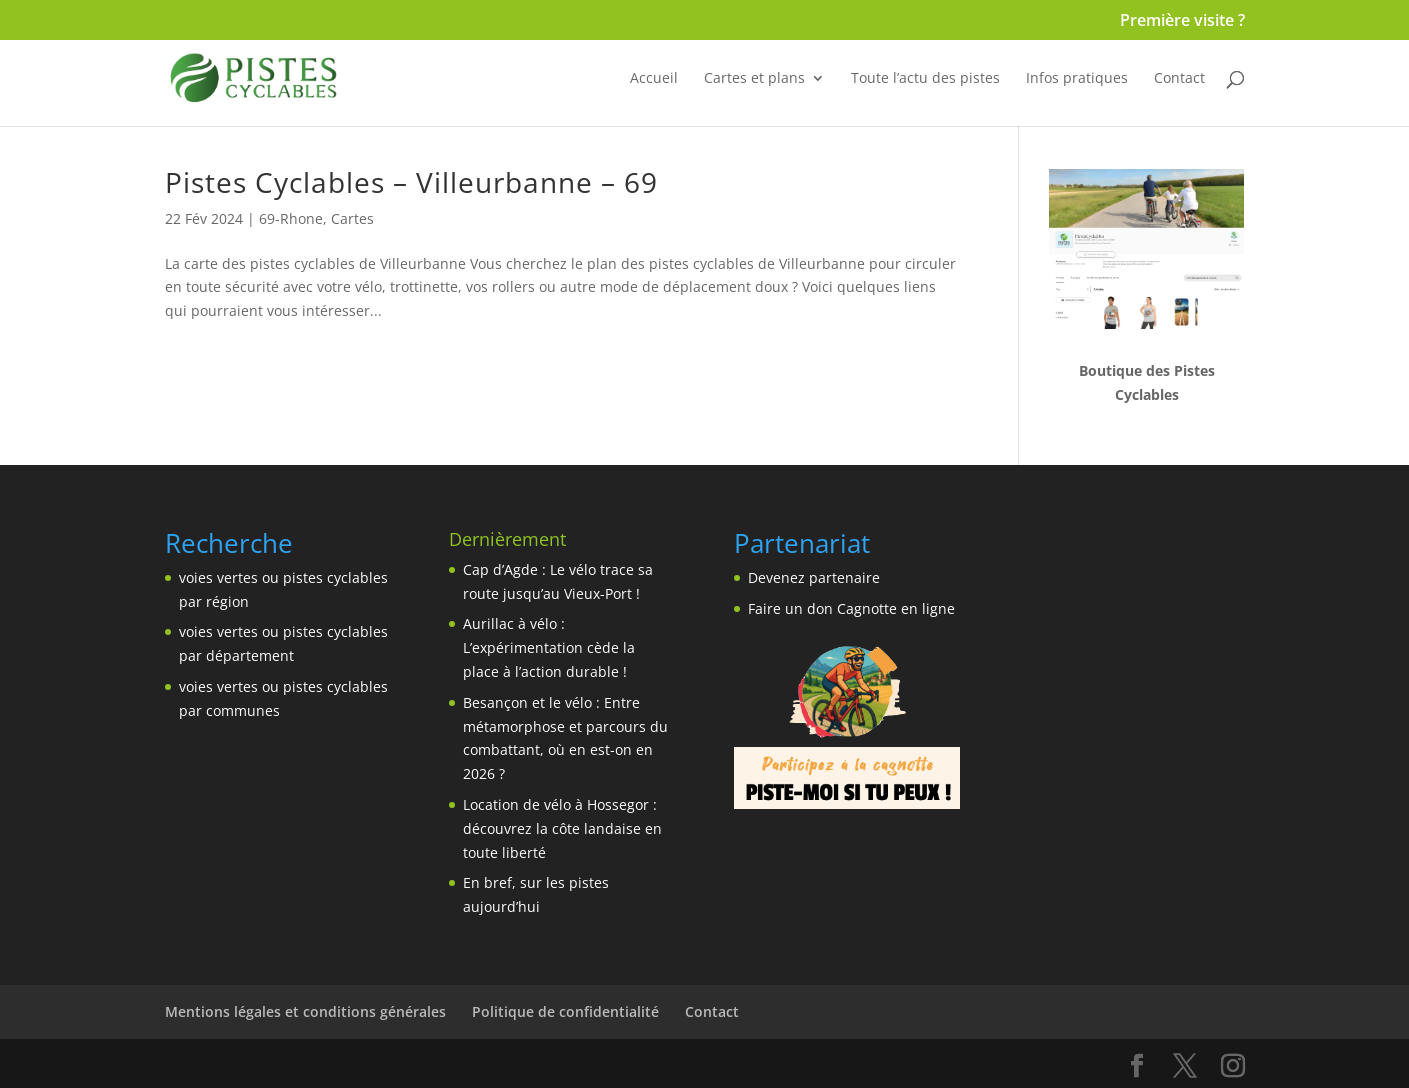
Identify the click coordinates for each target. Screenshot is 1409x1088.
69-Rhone (291, 218)
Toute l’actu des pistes (925, 79)
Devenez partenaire (814, 577)
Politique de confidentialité (565, 1011)
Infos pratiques (1077, 79)
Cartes (352, 218)
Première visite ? (1182, 21)
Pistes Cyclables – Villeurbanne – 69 (411, 182)
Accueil (654, 79)
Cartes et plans (754, 79)
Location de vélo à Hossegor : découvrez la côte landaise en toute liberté (562, 828)
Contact (1179, 79)
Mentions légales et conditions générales (305, 1011)
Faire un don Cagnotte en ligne (851, 608)
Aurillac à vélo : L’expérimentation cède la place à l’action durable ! (549, 647)
